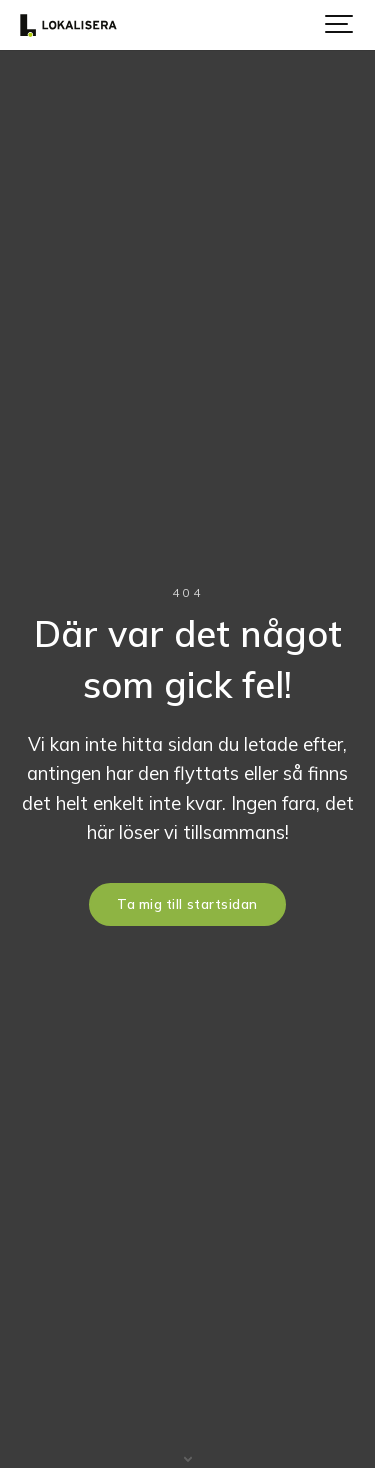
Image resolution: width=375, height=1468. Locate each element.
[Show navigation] (340, 25)
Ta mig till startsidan (187, 904)
